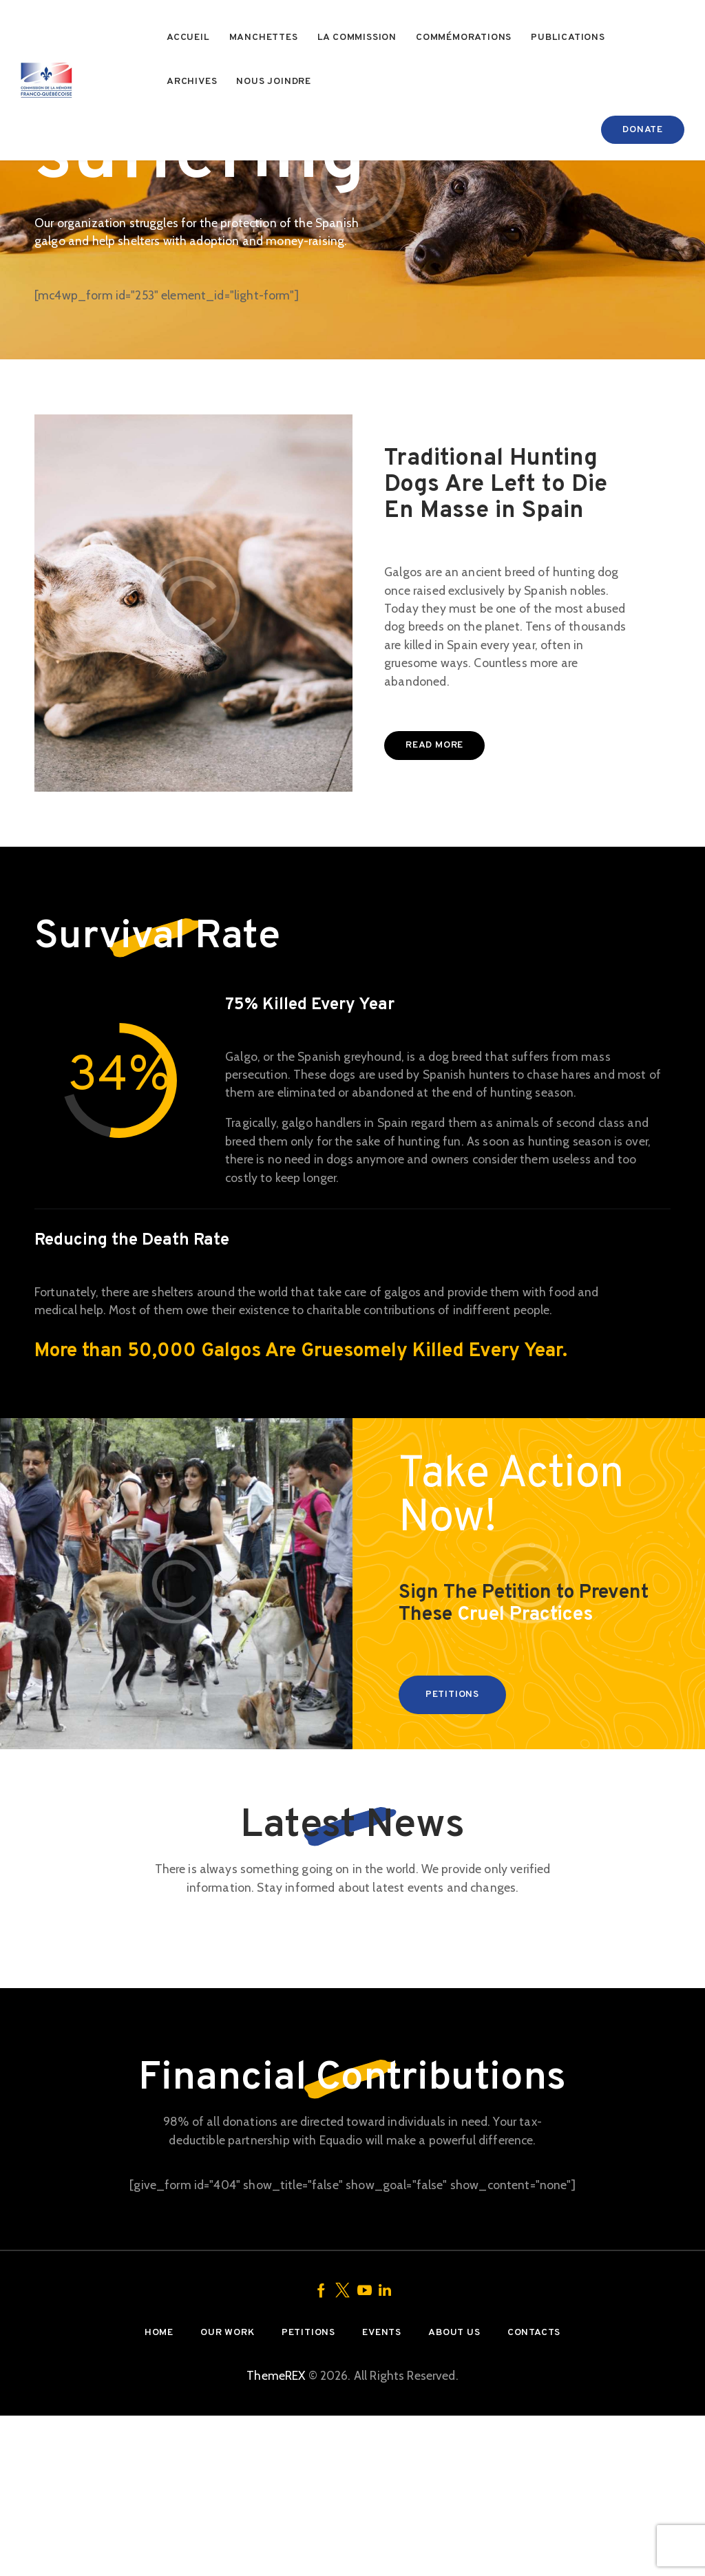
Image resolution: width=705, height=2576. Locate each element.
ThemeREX (275, 2536)
